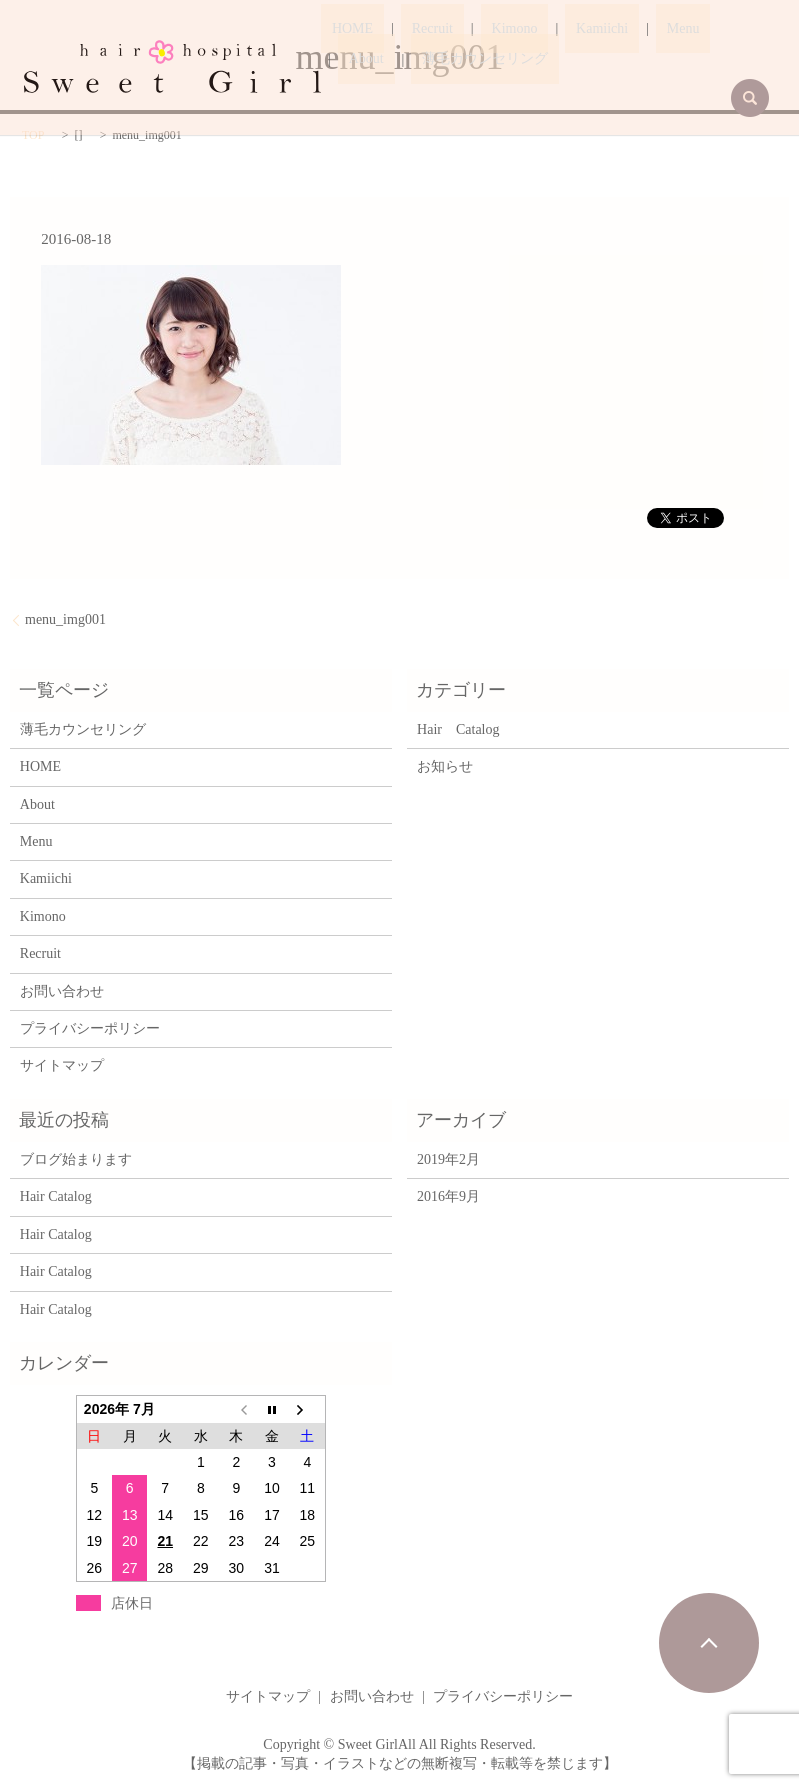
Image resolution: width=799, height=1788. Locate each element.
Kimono (460, 29)
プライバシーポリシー (90, 1028)
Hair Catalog (458, 729)
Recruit (399, 29)
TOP (33, 135)
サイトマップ (62, 1065)
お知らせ (445, 766)
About (635, 29)
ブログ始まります (76, 1159)
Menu (585, 29)
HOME (341, 29)
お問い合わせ (62, 991)
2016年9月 (448, 1196)
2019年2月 (448, 1159)
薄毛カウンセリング (401, 59)
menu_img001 (65, 619)
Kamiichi (526, 29)
